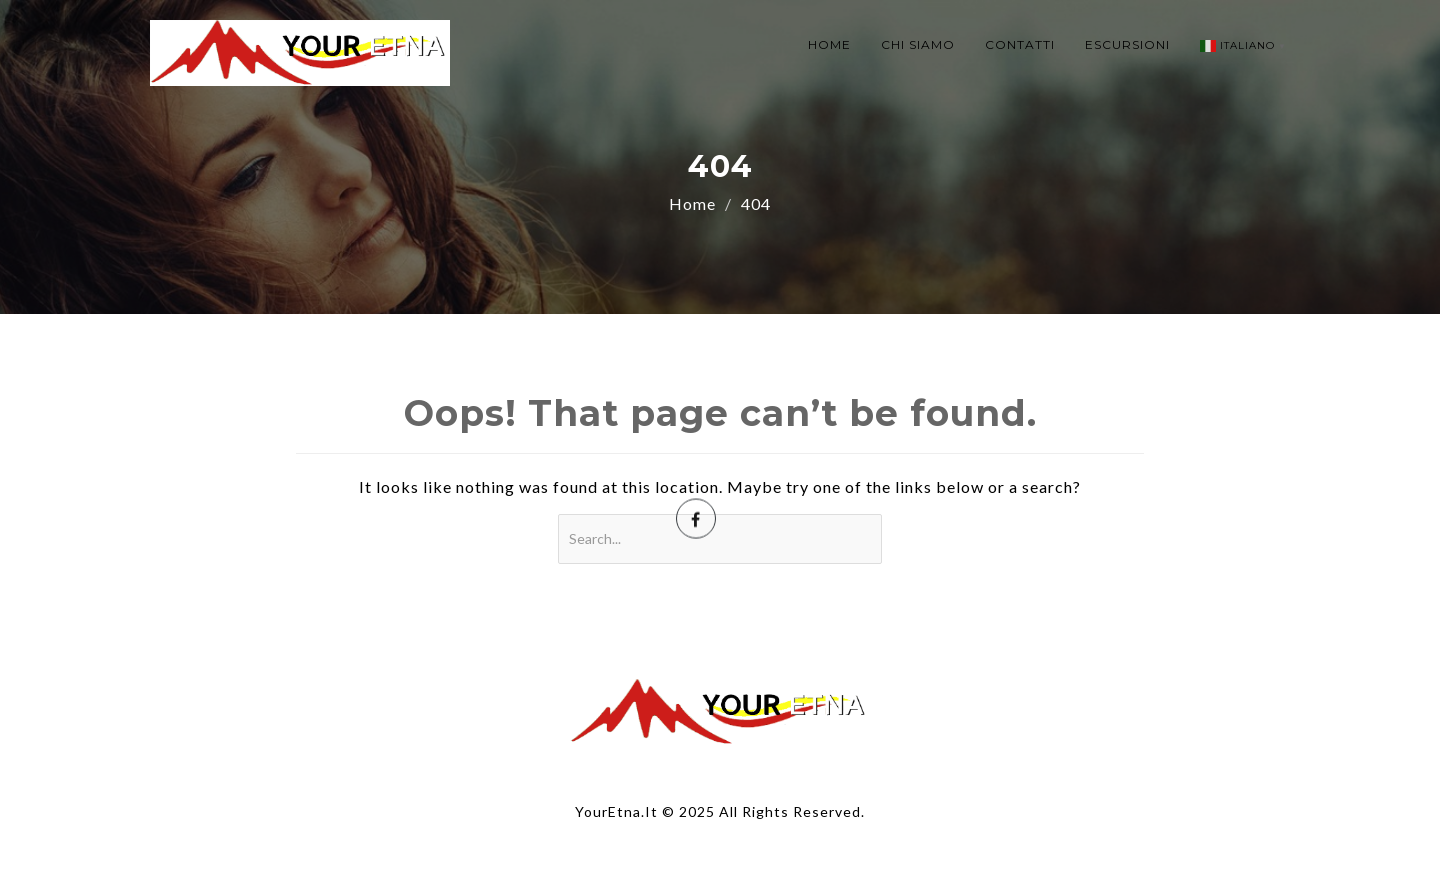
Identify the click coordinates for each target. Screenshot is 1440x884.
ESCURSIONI (1127, 44)
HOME (829, 44)
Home (692, 203)
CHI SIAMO (918, 44)
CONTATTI (1020, 44)
